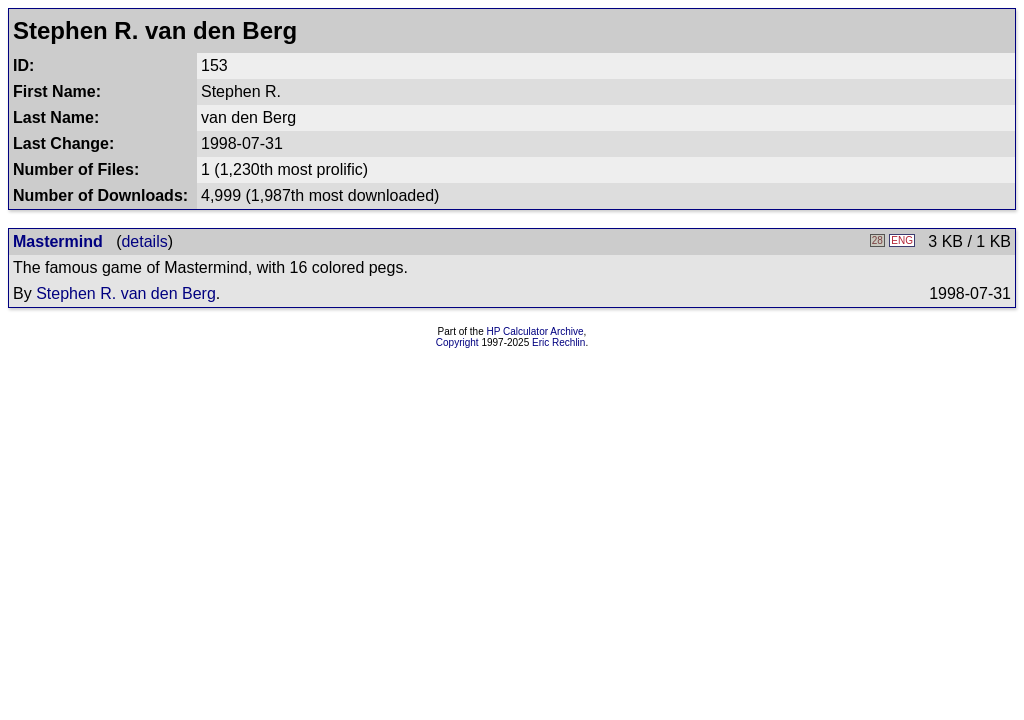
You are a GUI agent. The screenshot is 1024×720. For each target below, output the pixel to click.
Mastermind (58, 241)
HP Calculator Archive (535, 331)
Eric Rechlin (558, 342)
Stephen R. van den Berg (126, 293)
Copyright (457, 342)
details (144, 241)
